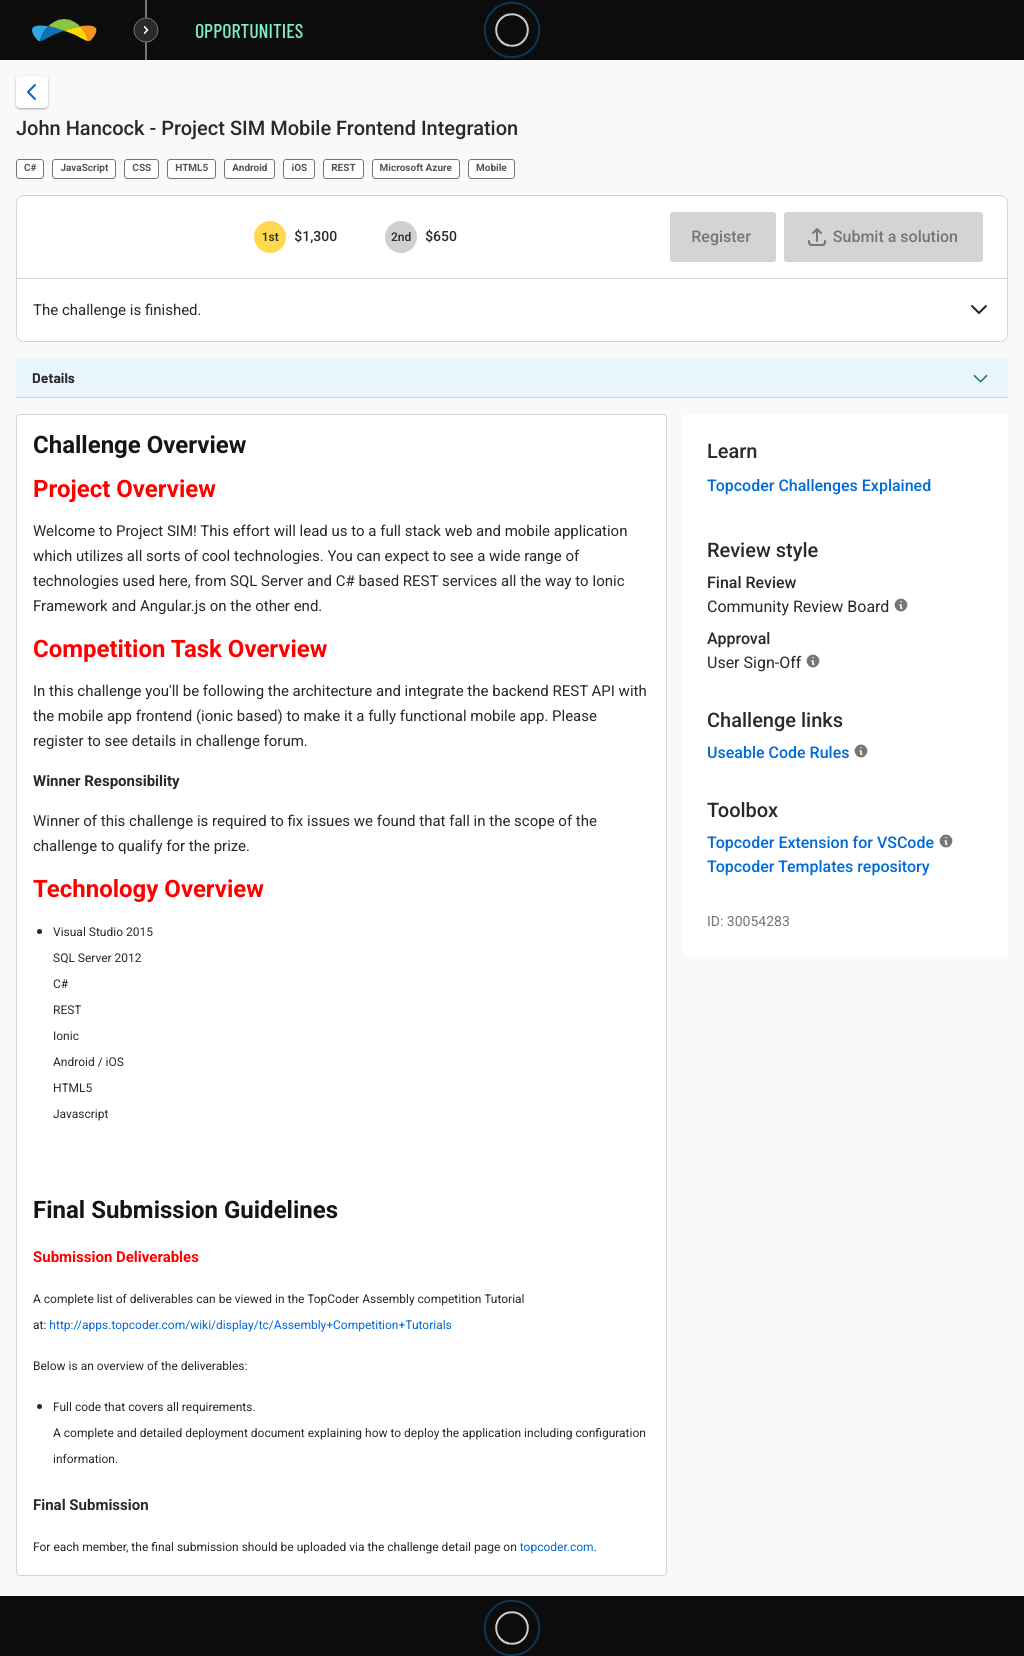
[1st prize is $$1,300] (270, 237)
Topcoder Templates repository (818, 866)
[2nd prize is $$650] (401, 237)
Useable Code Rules (778, 752)
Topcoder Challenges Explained (819, 485)
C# (30, 168)
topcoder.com (557, 1547)
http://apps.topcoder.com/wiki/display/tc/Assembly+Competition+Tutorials (251, 1325)
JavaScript (84, 168)
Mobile (491, 168)
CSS (141, 168)
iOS (299, 168)
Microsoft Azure (416, 168)
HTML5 (191, 168)
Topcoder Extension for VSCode (820, 842)
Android (249, 168)
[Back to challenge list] (32, 92)
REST (343, 168)
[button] (979, 311)
